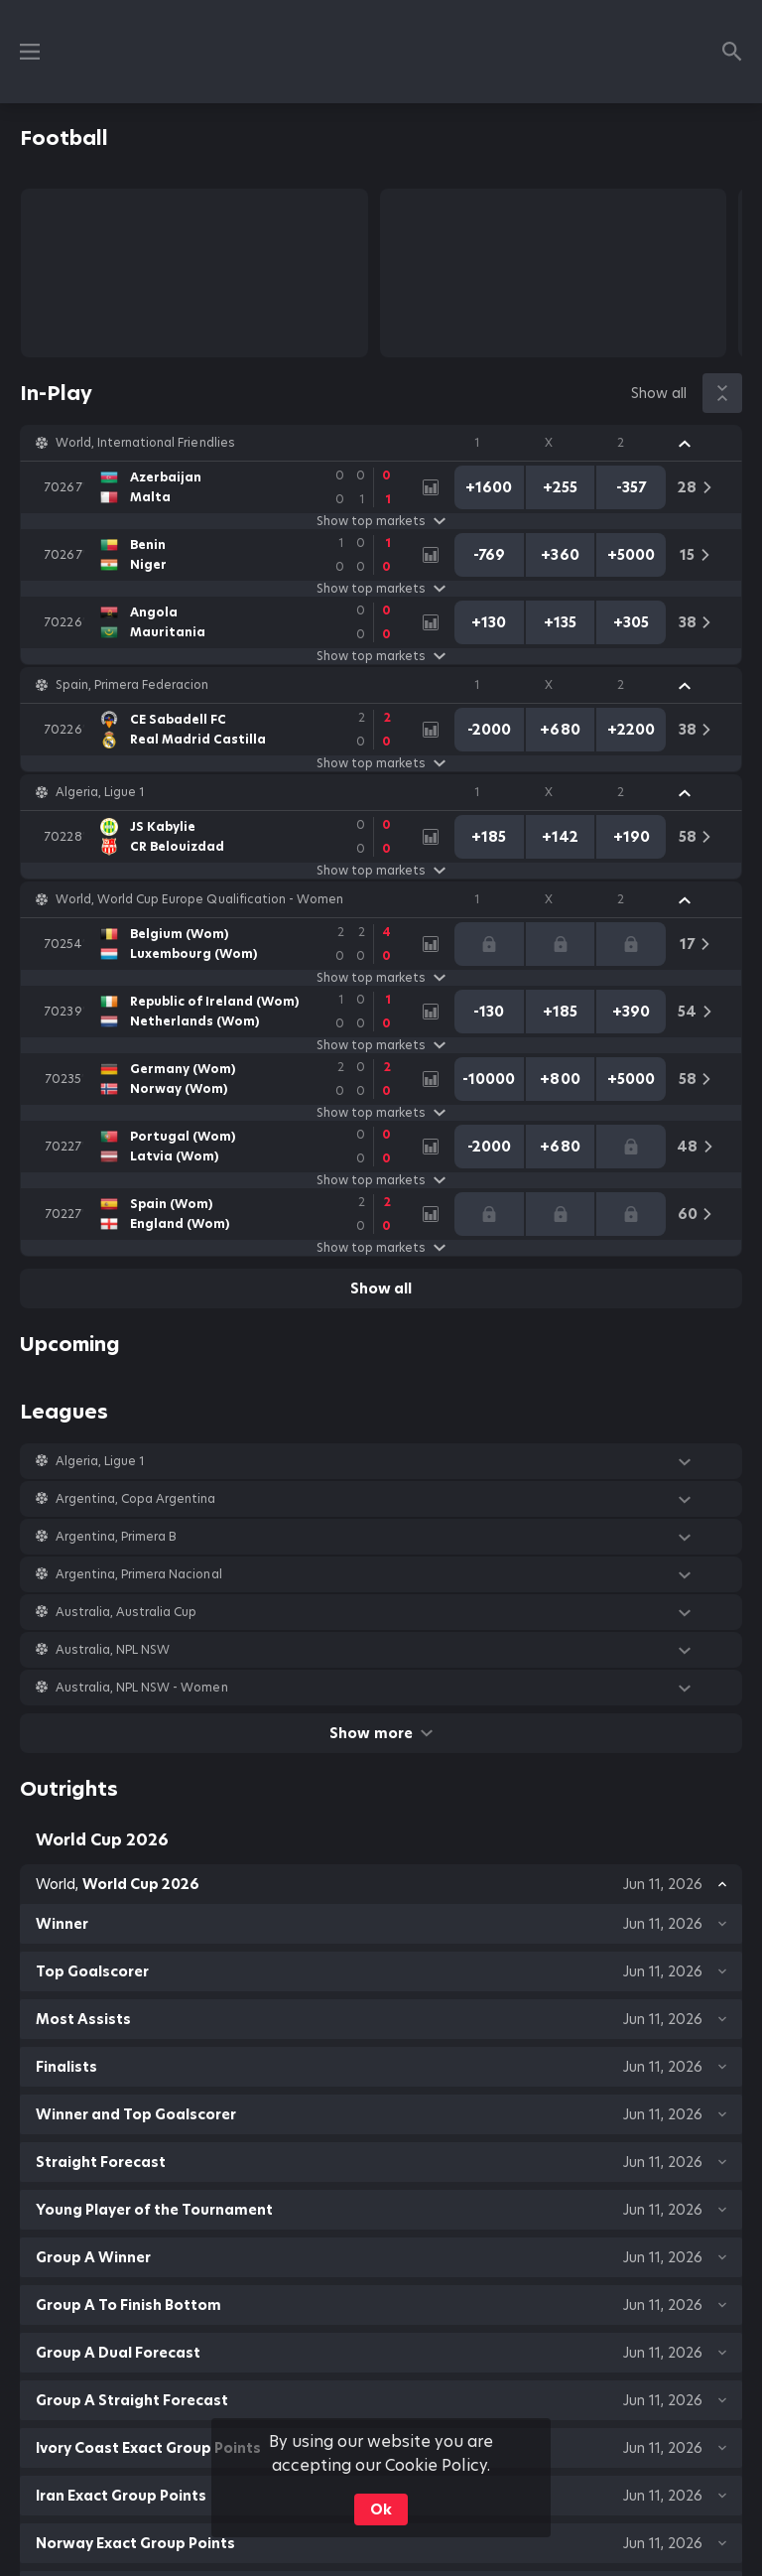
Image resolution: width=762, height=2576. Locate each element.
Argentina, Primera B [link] (116, 1537)
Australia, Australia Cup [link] (126, 1612)
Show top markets (381, 521)
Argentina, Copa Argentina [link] (136, 1499)
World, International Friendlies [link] (145, 443)
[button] (381, 443)
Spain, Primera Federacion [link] (132, 685)
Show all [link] (659, 393)
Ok (381, 2509)
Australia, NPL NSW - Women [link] (142, 1687)
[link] (222, 487)
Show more (380, 1733)
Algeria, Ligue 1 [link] (100, 792)
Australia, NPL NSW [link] (113, 1650)
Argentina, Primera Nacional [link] (139, 1574)
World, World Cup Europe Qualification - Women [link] (199, 899)
